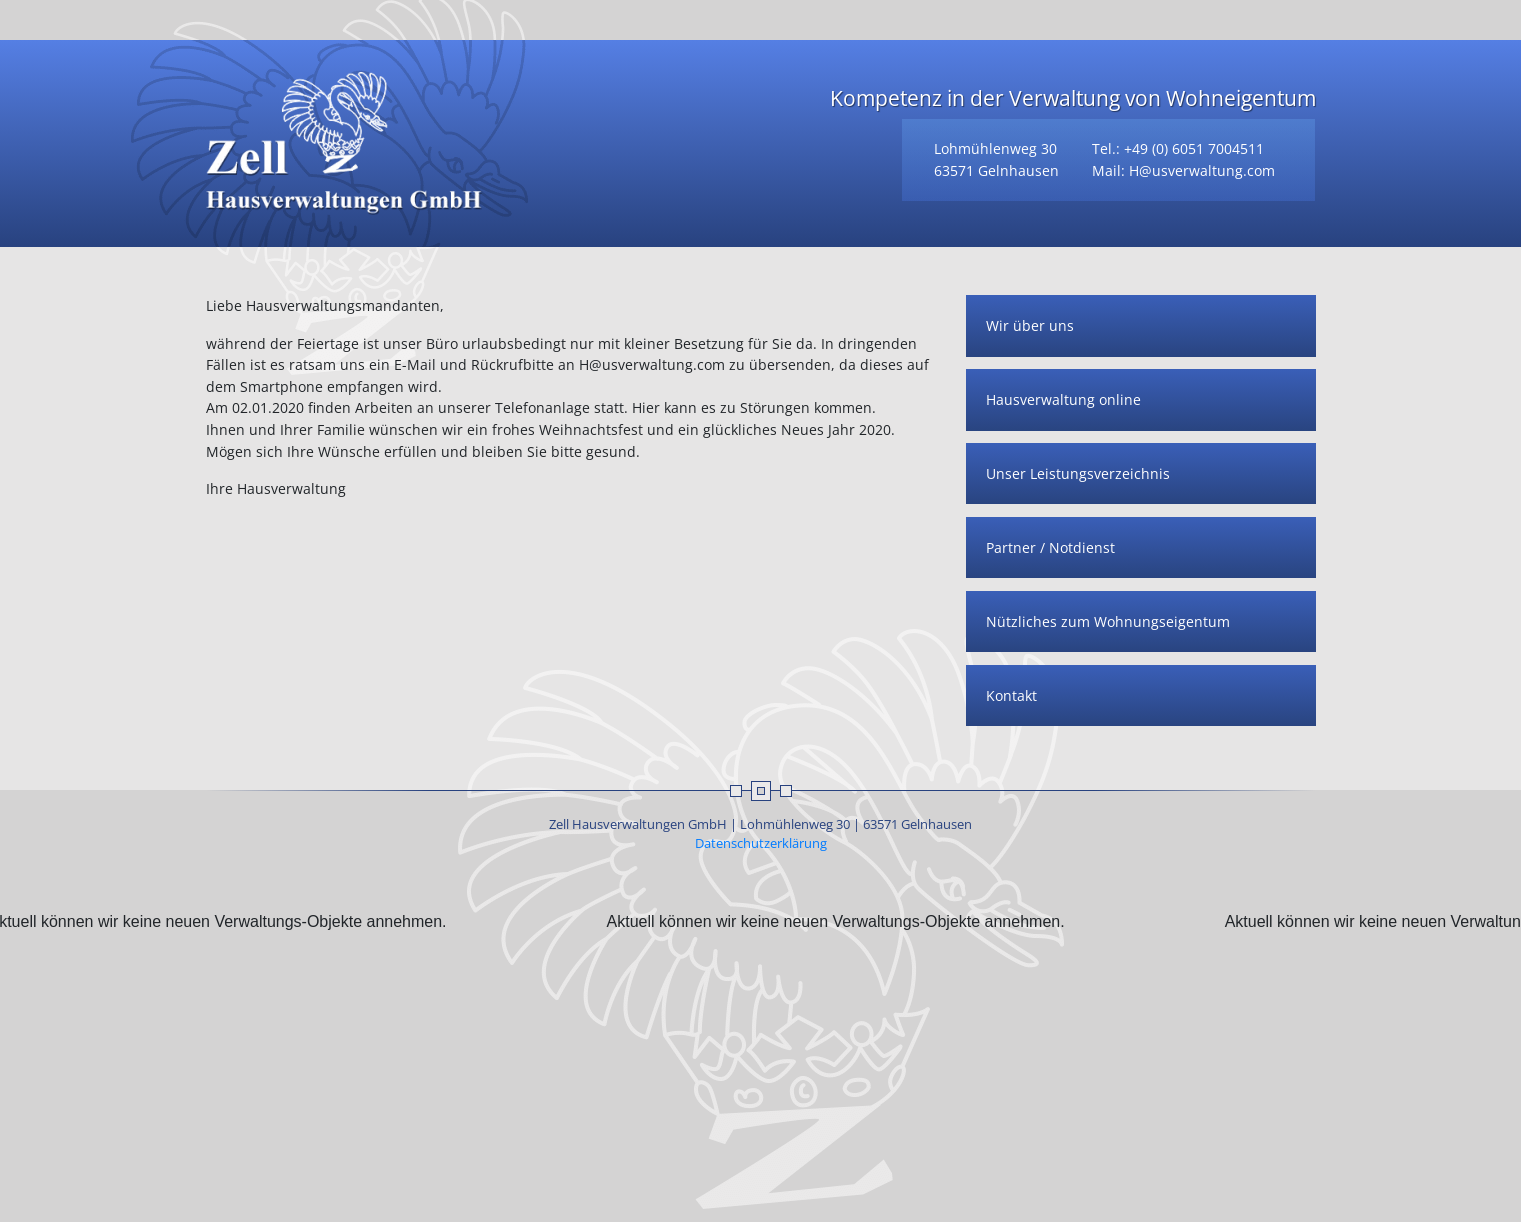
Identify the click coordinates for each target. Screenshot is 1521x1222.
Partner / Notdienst (1050, 547)
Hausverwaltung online (1063, 399)
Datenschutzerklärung (761, 843)
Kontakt (1011, 695)
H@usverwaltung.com (1202, 170)
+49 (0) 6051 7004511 (1194, 148)
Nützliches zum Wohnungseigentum (1108, 621)
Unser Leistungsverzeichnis (1078, 473)
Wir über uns (1030, 325)
